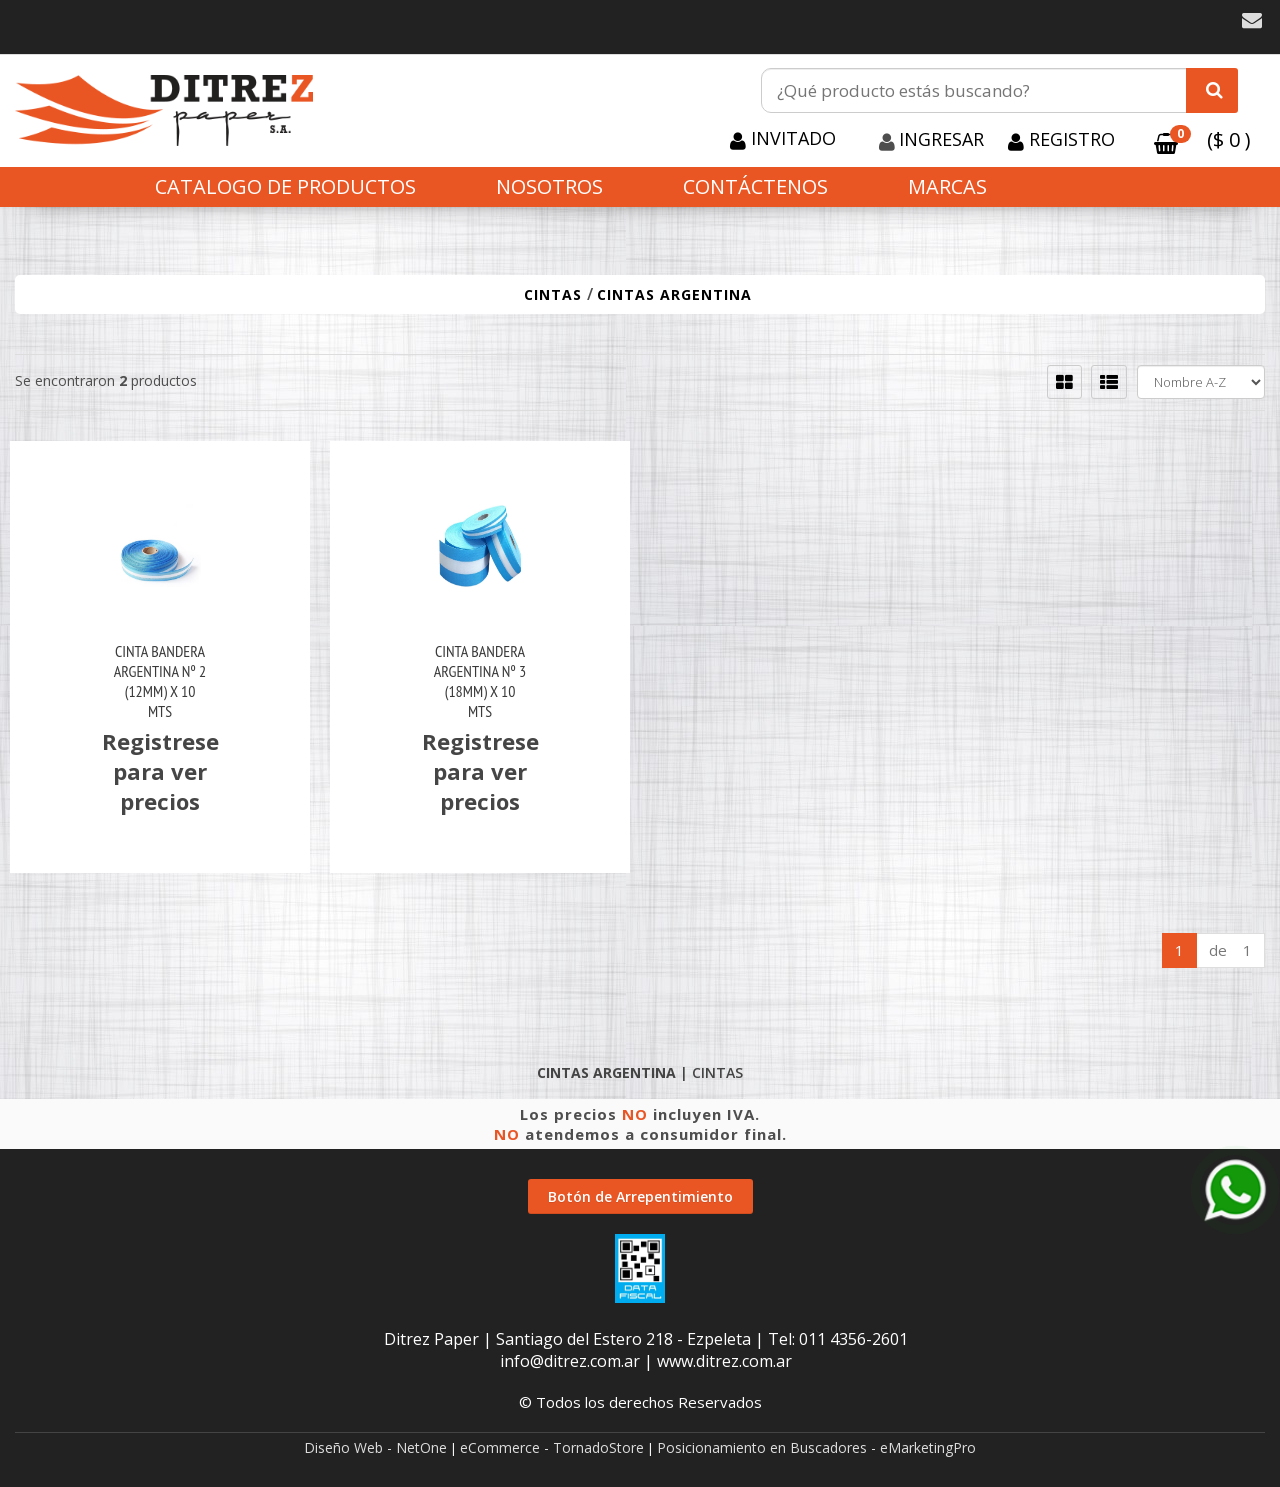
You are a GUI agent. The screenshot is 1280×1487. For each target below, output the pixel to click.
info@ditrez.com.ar (570, 1361)
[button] (1252, 20)
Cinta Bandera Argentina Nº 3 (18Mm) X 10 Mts (480, 681)
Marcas (947, 186)
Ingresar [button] (941, 139)
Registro (1069, 139)
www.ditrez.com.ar (724, 1361)
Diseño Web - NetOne (375, 1447)
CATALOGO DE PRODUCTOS (285, 186)
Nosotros (549, 186)
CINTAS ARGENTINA (674, 294)
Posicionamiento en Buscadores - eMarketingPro (816, 1447)
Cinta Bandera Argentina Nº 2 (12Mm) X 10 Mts (160, 681)
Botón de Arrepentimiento (640, 1196)
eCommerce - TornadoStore (552, 1447)
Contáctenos (755, 186)
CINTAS (555, 294)
